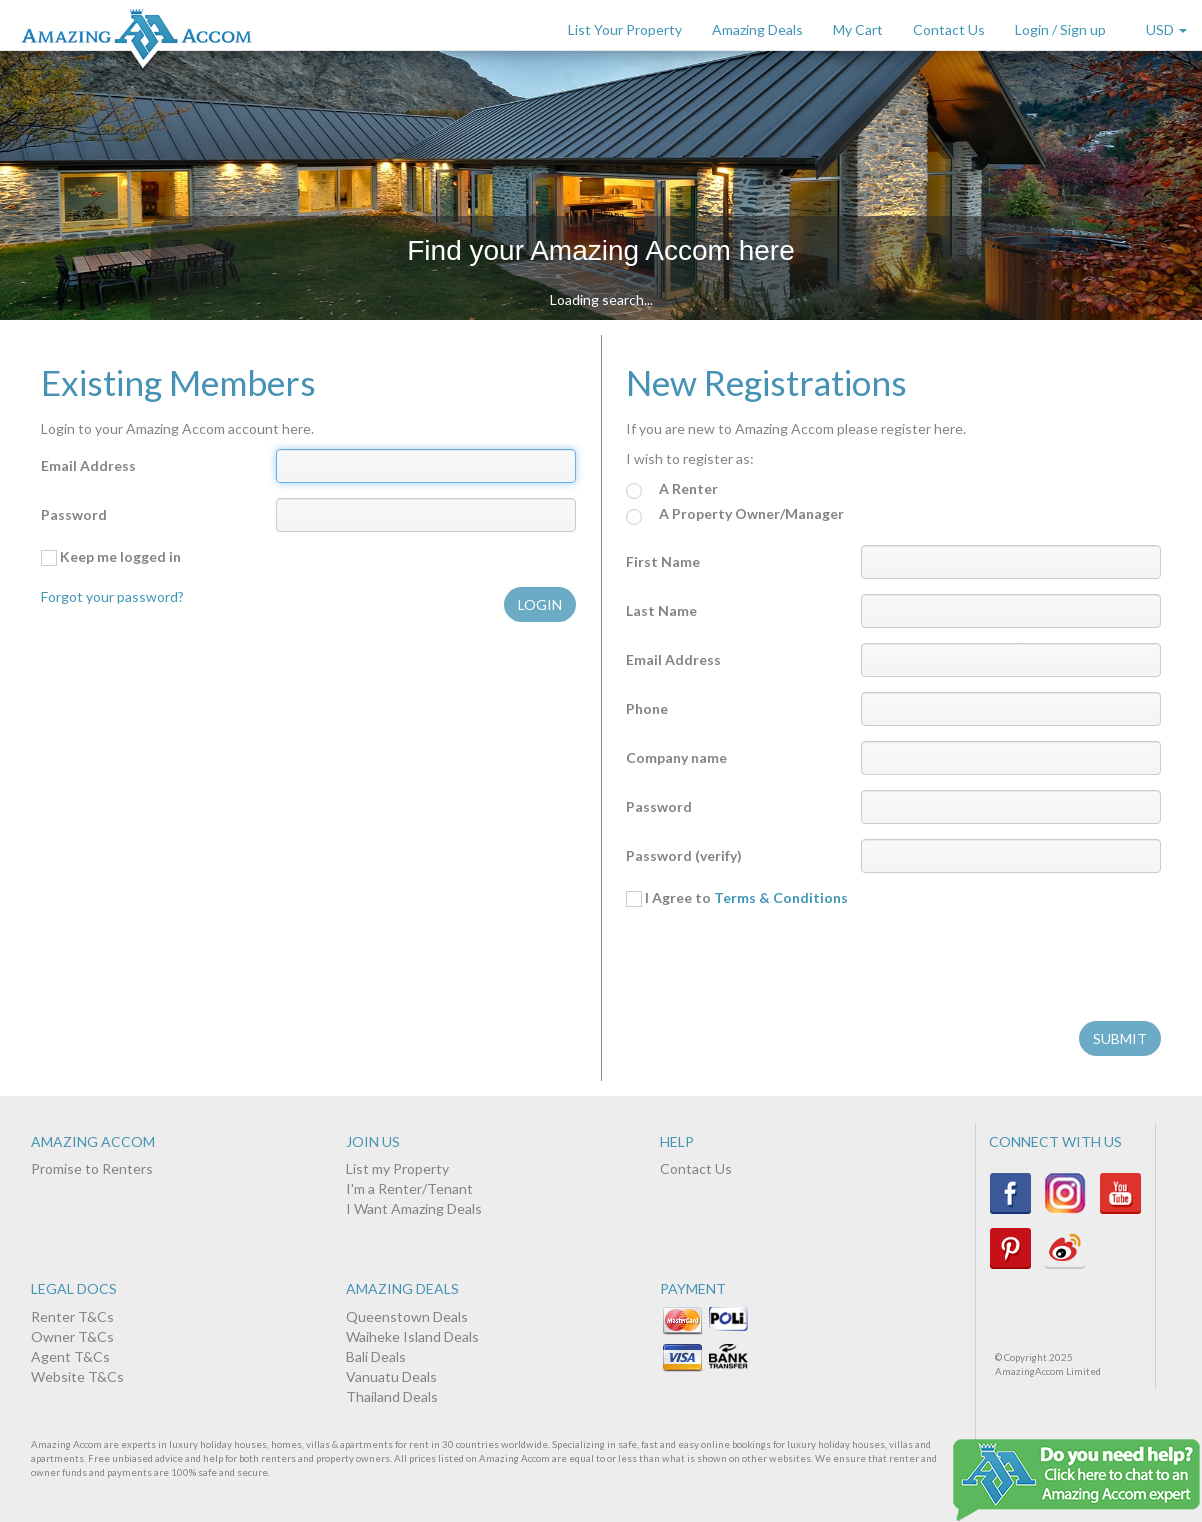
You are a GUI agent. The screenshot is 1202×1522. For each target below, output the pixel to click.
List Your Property (625, 29)
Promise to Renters (92, 1168)
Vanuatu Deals (391, 1376)
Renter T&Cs (72, 1316)
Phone (647, 708)
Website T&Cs (77, 1376)
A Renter (672, 489)
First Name (663, 561)
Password (74, 514)
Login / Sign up (1060, 29)
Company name (676, 757)
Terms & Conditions (781, 897)
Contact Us (949, 29)
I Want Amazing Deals (414, 1208)
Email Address (88, 465)
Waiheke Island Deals (412, 1336)
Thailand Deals (392, 1396)
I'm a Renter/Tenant (409, 1188)
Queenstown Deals (407, 1316)
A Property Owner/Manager (735, 514)
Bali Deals (376, 1356)
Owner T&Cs (72, 1336)
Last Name (661, 610)
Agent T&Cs (70, 1356)
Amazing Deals (757, 29)
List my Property (397, 1168)
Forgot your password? (112, 596)
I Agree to (737, 898)
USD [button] (1166, 29)
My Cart (858, 29)
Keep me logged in (111, 557)
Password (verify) (684, 855)
